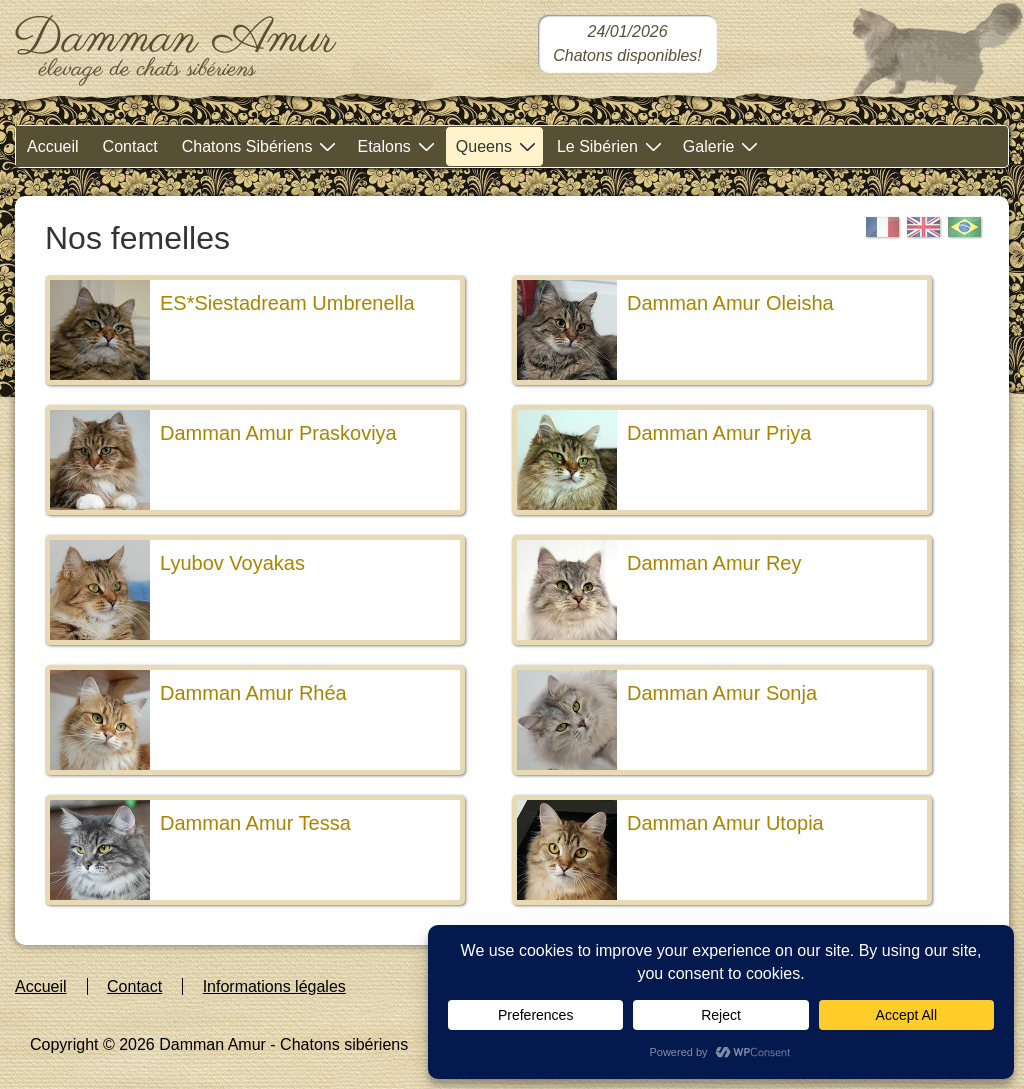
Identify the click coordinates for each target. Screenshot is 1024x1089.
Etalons (398, 145)
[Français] (883, 227)
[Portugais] (965, 227)
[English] (924, 227)
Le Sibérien (612, 145)
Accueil (53, 146)
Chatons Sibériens (262, 145)
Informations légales (274, 986)
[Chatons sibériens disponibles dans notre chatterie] (627, 44)
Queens (498, 145)
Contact (130, 146)
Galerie (723, 145)
